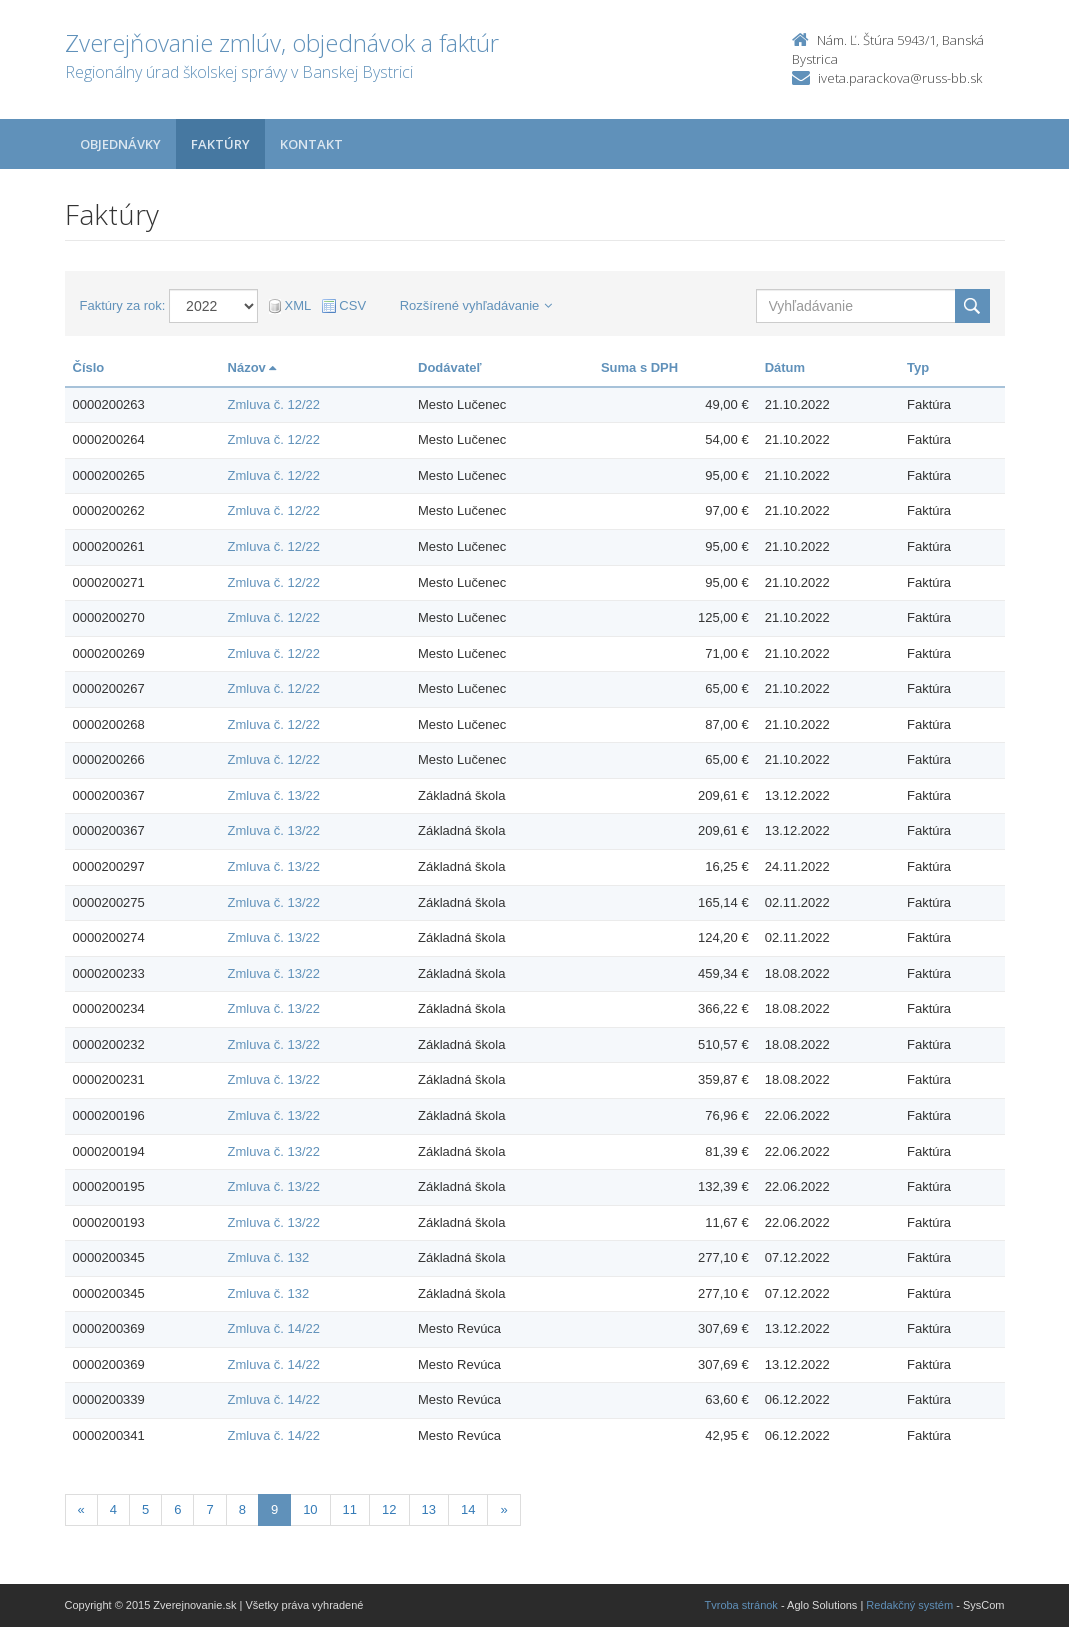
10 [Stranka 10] (310, 1509)
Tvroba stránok (741, 1605)
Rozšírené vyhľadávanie (476, 305)
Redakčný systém (909, 1605)
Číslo (89, 367)
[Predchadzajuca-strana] (81, 1510)
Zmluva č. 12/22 (274, 404)
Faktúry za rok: (123, 305)
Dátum (785, 367)
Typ (918, 367)
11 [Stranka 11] (350, 1509)
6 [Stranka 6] (177, 1509)
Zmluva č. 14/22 (274, 1328)
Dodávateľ (450, 367)
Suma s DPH (639, 367)
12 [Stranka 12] (389, 1509)
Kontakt (311, 144)
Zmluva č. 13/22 (274, 795)
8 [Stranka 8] (242, 1509)
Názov (252, 367)
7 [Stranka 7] (209, 1509)
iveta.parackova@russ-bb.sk (900, 78)
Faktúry (220, 144)
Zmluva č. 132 (269, 1257)
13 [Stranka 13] (429, 1509)
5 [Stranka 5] (145, 1509)
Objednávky (120, 144)
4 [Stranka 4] (113, 1509)
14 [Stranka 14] (468, 1509)
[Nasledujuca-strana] (503, 1510)
